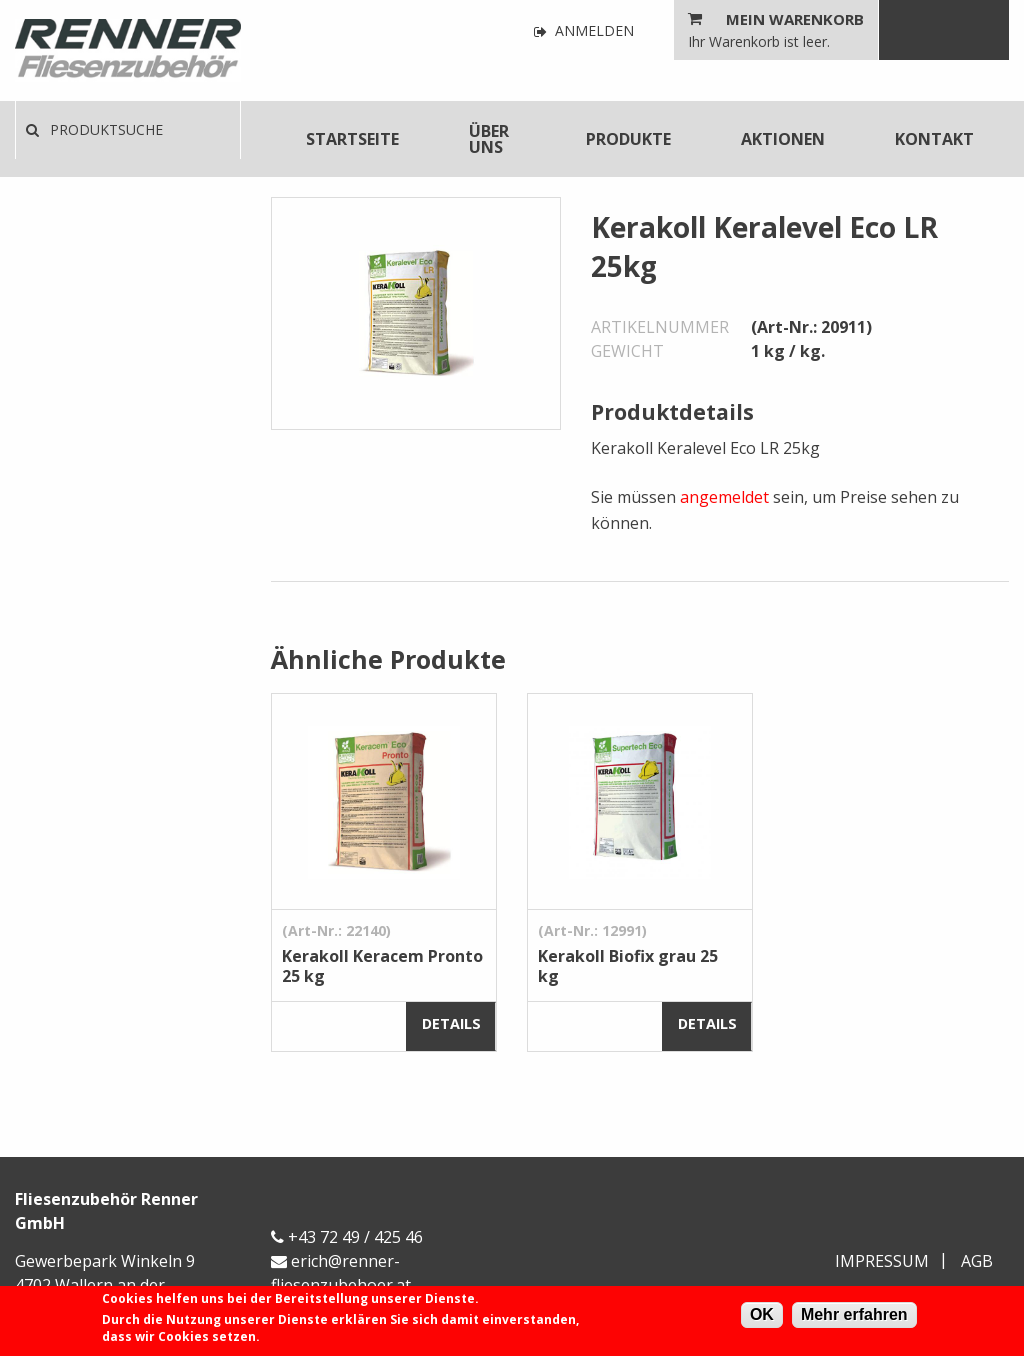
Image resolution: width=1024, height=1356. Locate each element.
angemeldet (724, 497)
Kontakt (934, 139)
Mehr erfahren (854, 1314)
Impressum (882, 1261)
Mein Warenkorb (795, 19)
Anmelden (584, 31)
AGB (977, 1261)
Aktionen (783, 139)
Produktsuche (94, 129)
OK (762, 1314)
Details (451, 1023)
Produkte (628, 139)
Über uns (489, 139)
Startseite (352, 139)
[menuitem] (352, 139)
